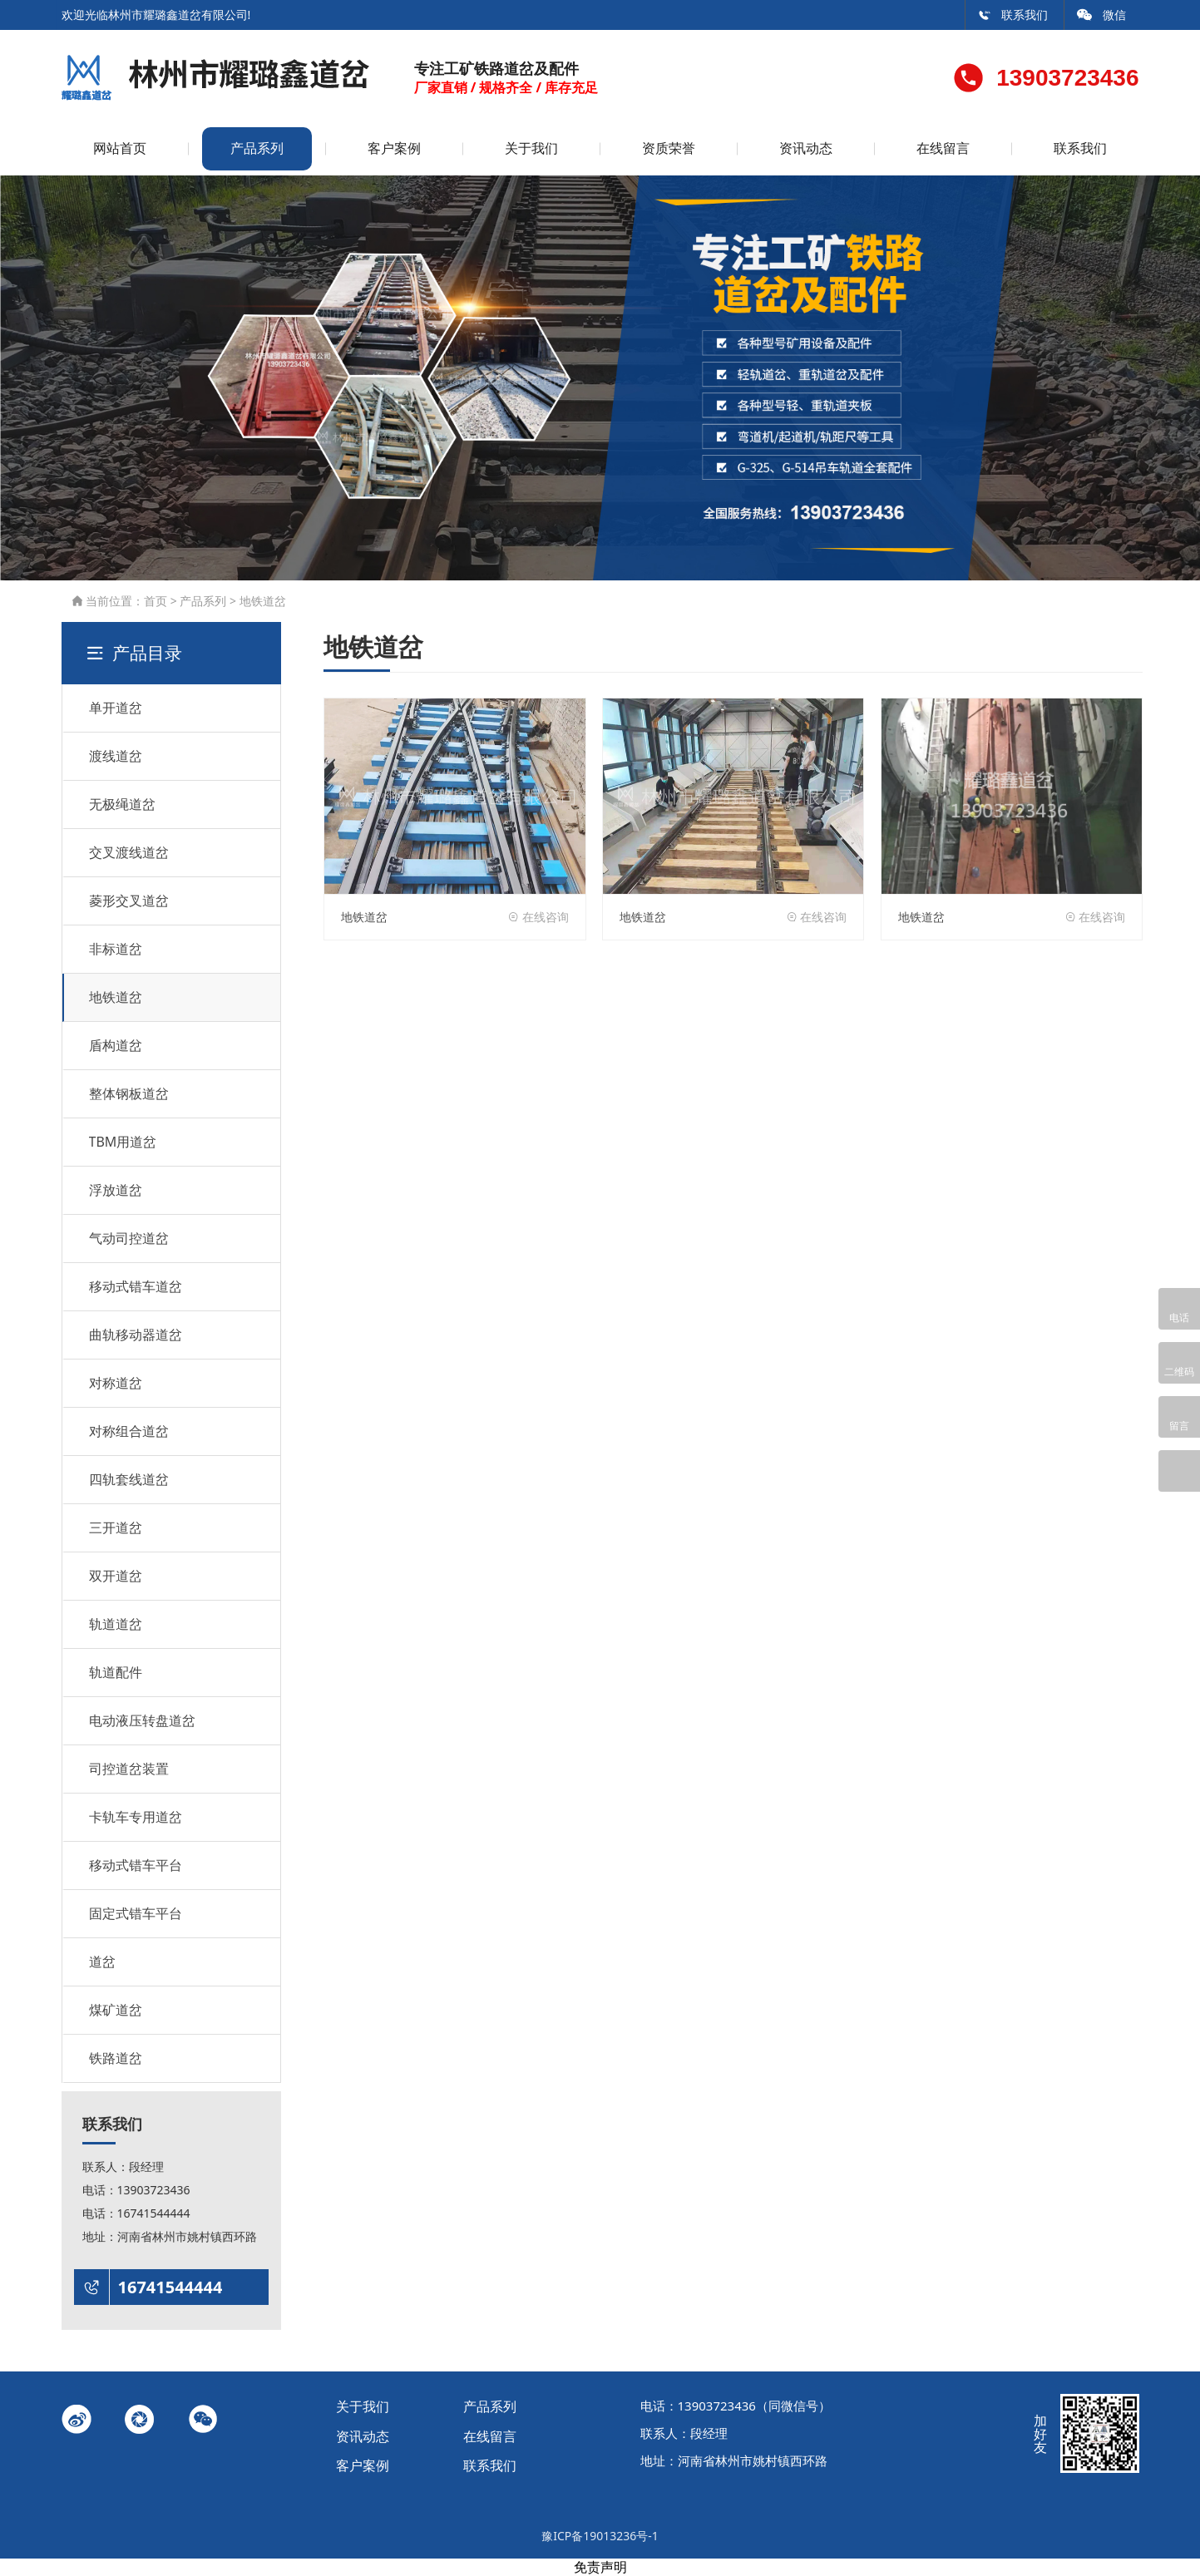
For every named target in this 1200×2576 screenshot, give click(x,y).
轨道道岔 (115, 1624)
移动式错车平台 (135, 1865)
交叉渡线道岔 (129, 852)
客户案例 (394, 148)
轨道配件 (115, 1672)
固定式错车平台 (135, 1913)
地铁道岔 (263, 601)
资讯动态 (805, 148)
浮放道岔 (115, 1190)
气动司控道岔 (129, 1238)
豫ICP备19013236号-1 (600, 2536)
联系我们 (1013, 14)
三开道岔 (115, 1527)
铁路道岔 (115, 2058)
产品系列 (257, 148)
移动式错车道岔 (135, 1286)
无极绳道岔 (122, 804)
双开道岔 (115, 1576)
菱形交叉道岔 (129, 900)
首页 (155, 601)
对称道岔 (115, 1383)
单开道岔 (115, 707)
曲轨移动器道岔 (135, 1334)
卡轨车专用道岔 (135, 1817)
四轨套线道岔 (129, 1479)
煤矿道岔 (115, 2010)
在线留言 (943, 148)
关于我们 (531, 148)
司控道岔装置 (129, 1768)
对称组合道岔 (129, 1431)
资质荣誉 (668, 148)
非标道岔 (115, 949)
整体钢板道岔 (129, 1093)
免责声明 (600, 2567)
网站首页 (119, 148)
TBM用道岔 (123, 1142)
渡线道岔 (115, 756)
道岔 (102, 1961)
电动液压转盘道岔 (142, 1720)
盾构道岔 (115, 1045)
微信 (1102, 14)
